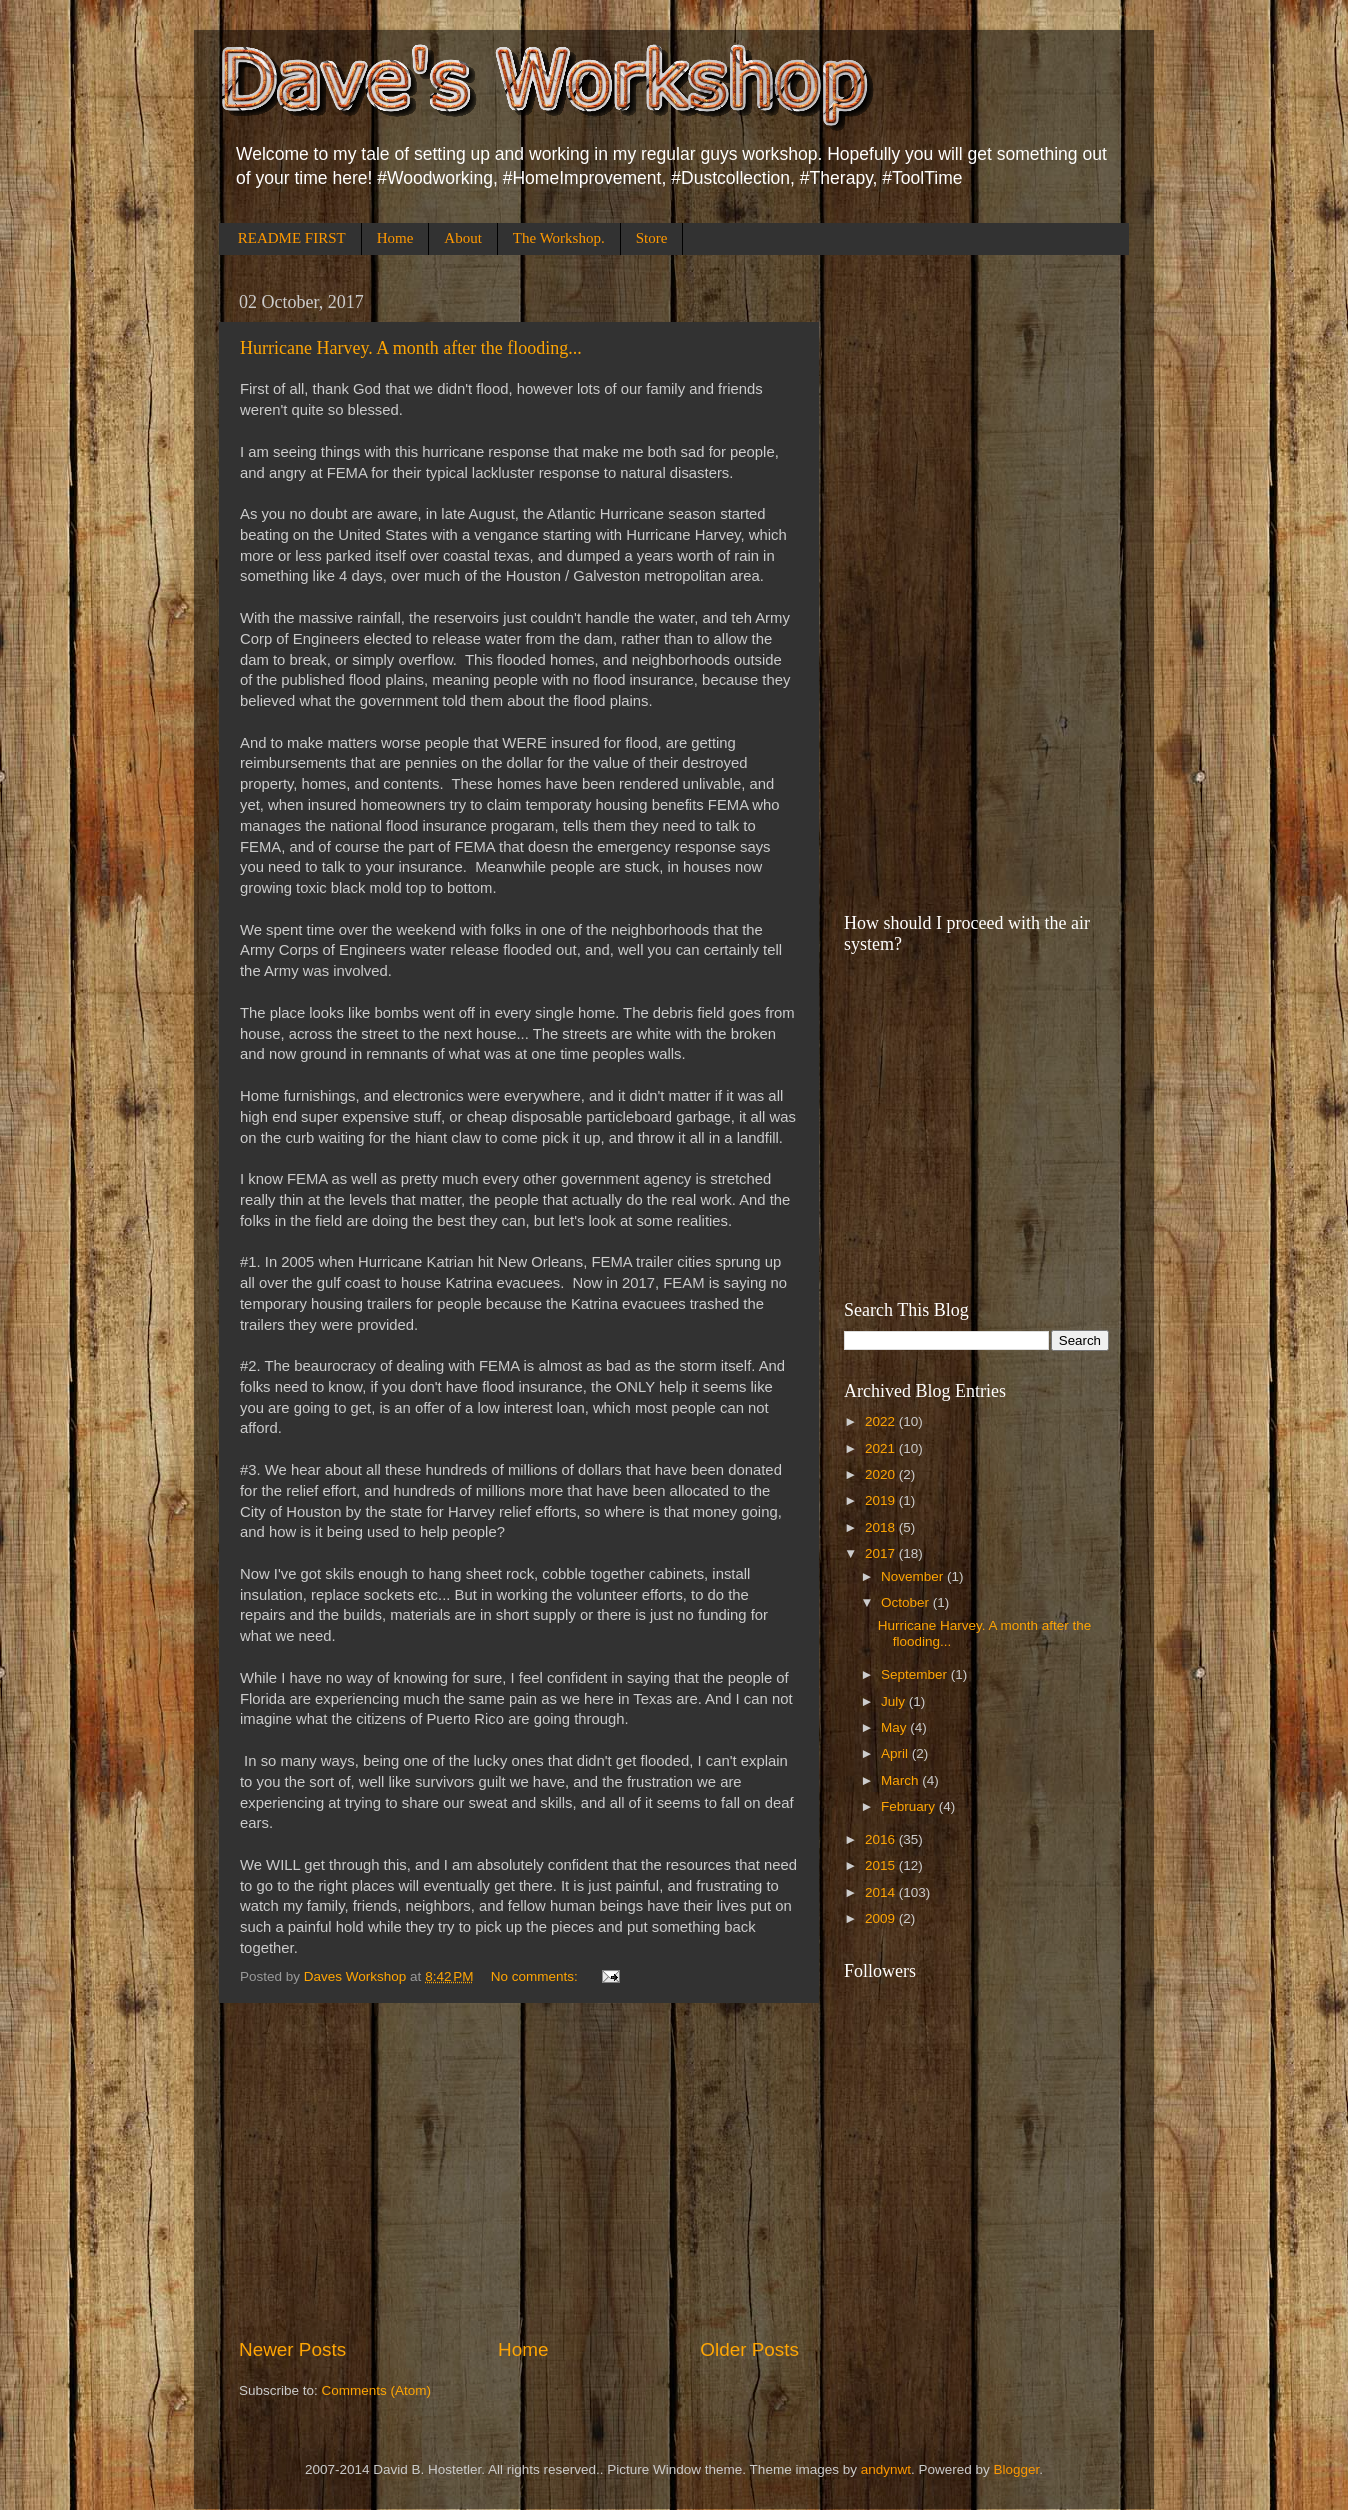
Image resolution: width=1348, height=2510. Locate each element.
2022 (882, 1421)
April (896, 1753)
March (901, 1780)
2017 (882, 1553)
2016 (882, 1839)
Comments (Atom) (377, 2390)
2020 (882, 1474)
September (916, 1674)
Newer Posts (292, 2349)
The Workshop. (559, 238)
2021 (882, 1448)
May (895, 1727)
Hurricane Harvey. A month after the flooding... (411, 348)
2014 (882, 1892)
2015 (882, 1865)
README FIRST (292, 238)
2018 (882, 1527)
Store (652, 238)
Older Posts (749, 2349)
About (463, 238)
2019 (882, 1500)
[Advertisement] (519, 2170)
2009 (882, 1918)
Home (395, 238)
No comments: (536, 1976)
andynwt (886, 2469)
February (910, 1806)
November (914, 1576)
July (895, 1701)
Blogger (1017, 2469)
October (907, 1602)
